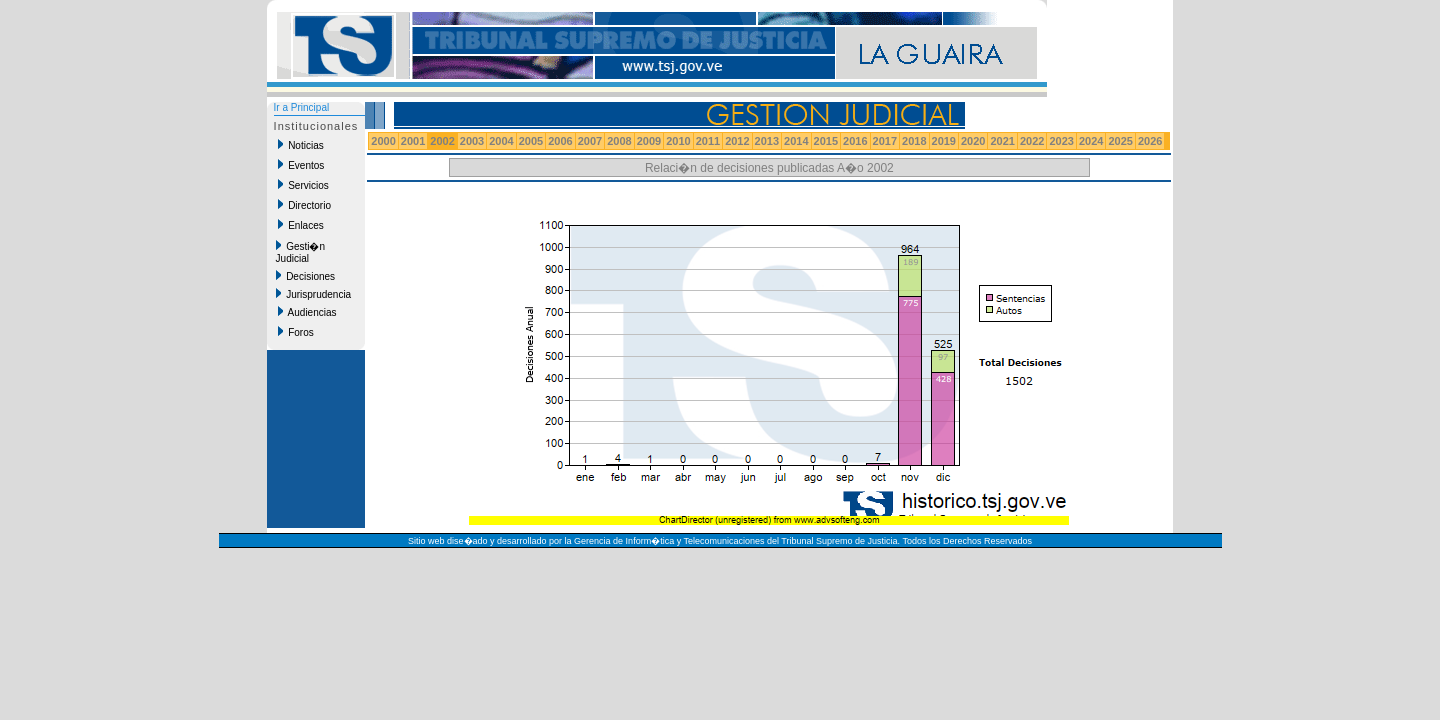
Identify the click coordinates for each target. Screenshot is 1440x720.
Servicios (303, 185)
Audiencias (307, 312)
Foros (296, 332)
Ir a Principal (302, 107)
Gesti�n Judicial (300, 252)
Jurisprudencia (314, 294)
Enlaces (301, 225)
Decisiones (305, 276)
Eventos (301, 165)
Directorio (304, 205)
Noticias (301, 145)
